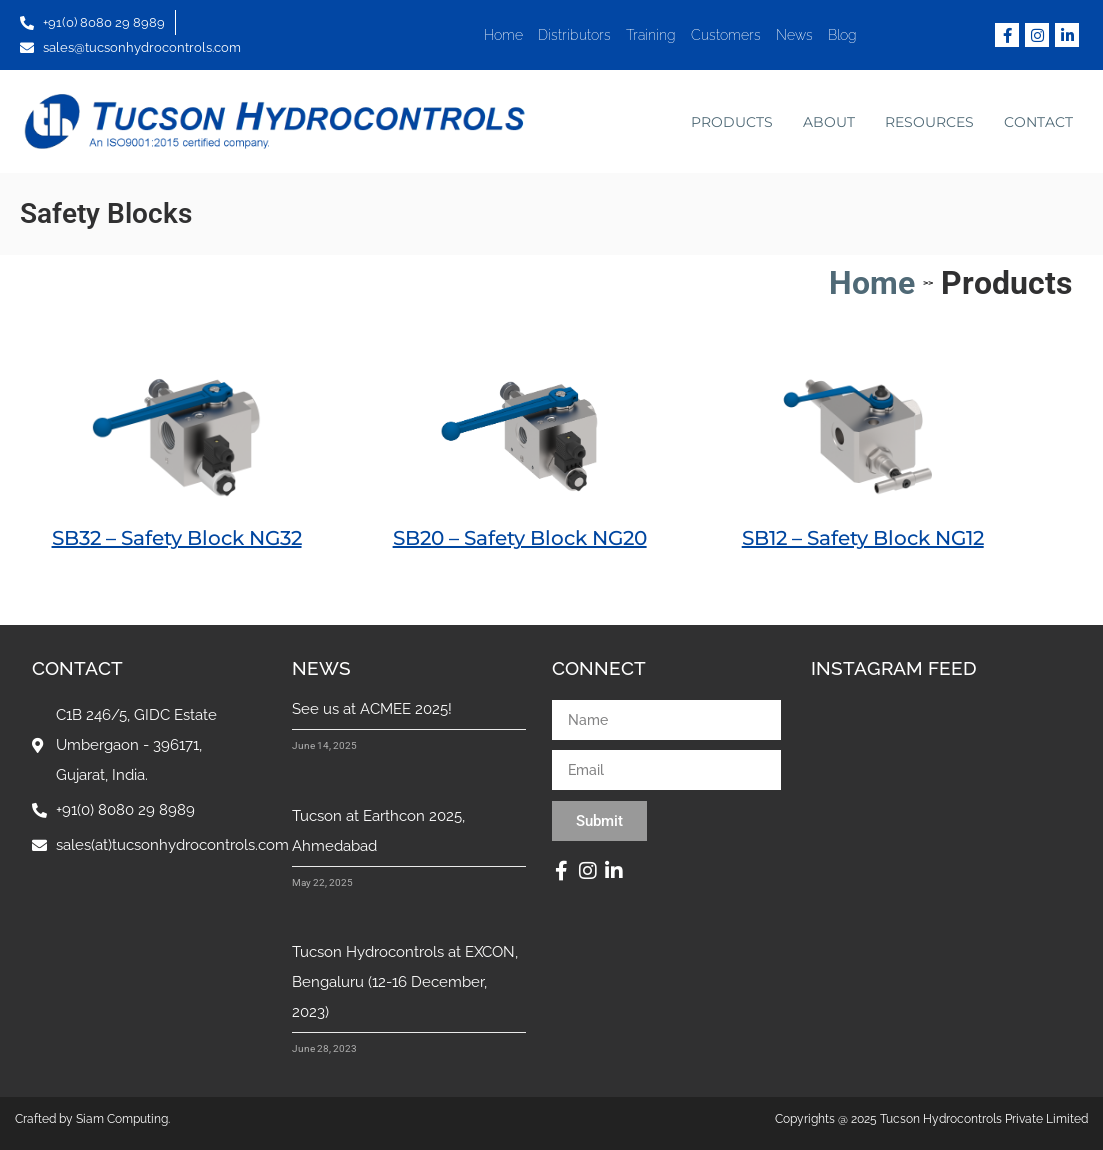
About (829, 122)
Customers (726, 35)
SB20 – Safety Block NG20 (520, 538)
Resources (929, 122)
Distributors (574, 35)
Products (732, 122)
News (794, 35)
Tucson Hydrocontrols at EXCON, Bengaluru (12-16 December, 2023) (405, 982)
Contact (1038, 122)
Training (651, 35)
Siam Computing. (123, 1119)
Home (503, 35)
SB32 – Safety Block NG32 (177, 538)
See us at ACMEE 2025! (372, 709)
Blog (842, 35)
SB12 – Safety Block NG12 (863, 538)
